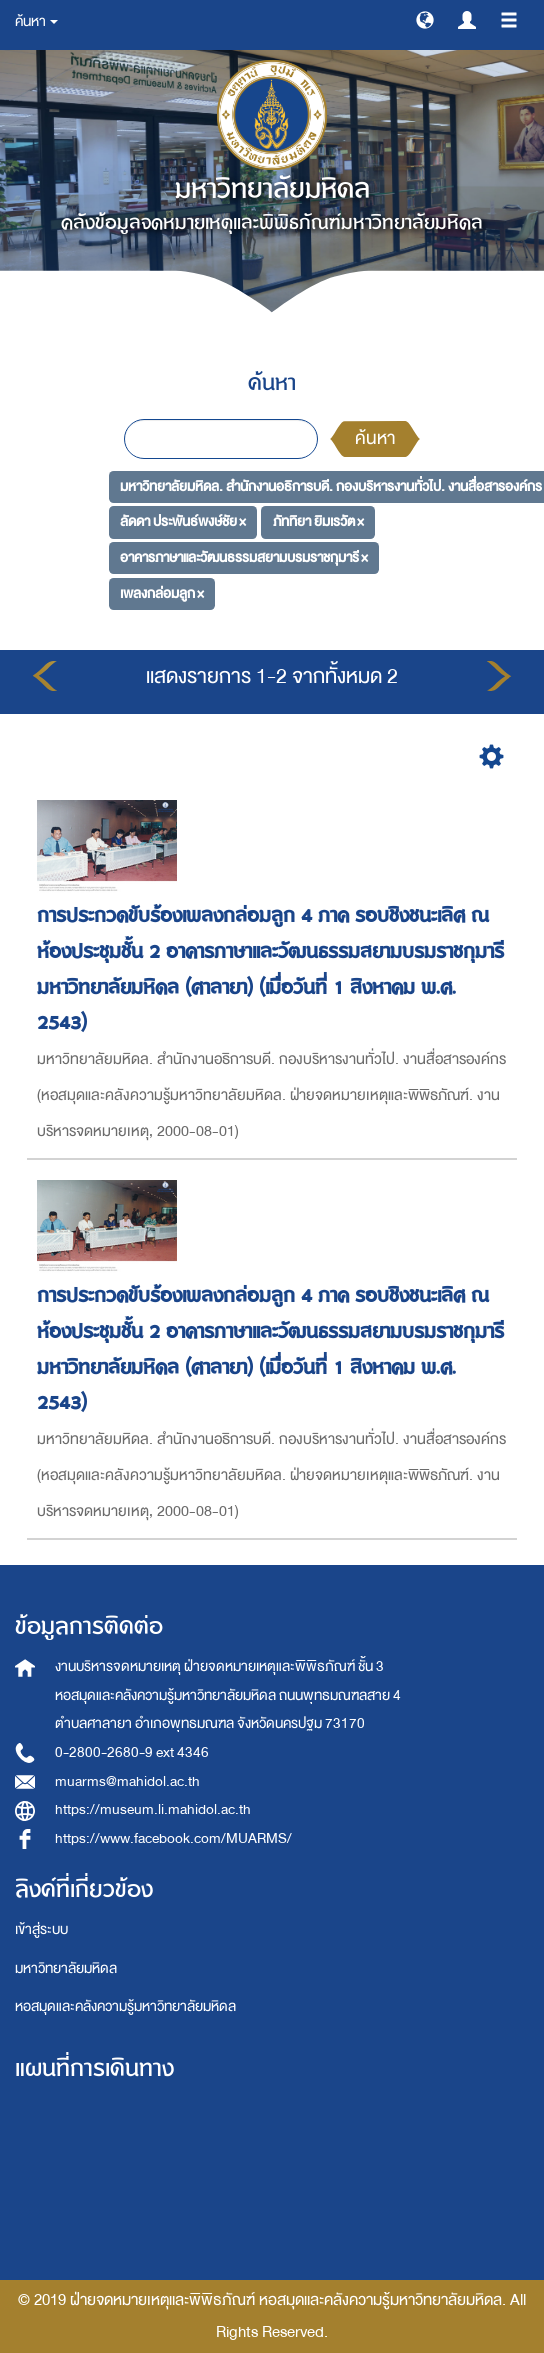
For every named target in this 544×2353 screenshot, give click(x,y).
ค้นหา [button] (36, 21)
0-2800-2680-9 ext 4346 (132, 1752)
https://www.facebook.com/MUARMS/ (173, 1838)
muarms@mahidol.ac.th (127, 1781)
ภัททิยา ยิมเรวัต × (318, 521)
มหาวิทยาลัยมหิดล (66, 1968)
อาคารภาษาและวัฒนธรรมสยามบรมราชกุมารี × (244, 557)
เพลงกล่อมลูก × (162, 592)
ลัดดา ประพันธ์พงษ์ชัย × (183, 521)
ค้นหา (375, 438)
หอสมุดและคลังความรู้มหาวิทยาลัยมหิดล (125, 2006)
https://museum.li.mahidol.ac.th (153, 1809)
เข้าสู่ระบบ (41, 1929)
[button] (425, 19)
